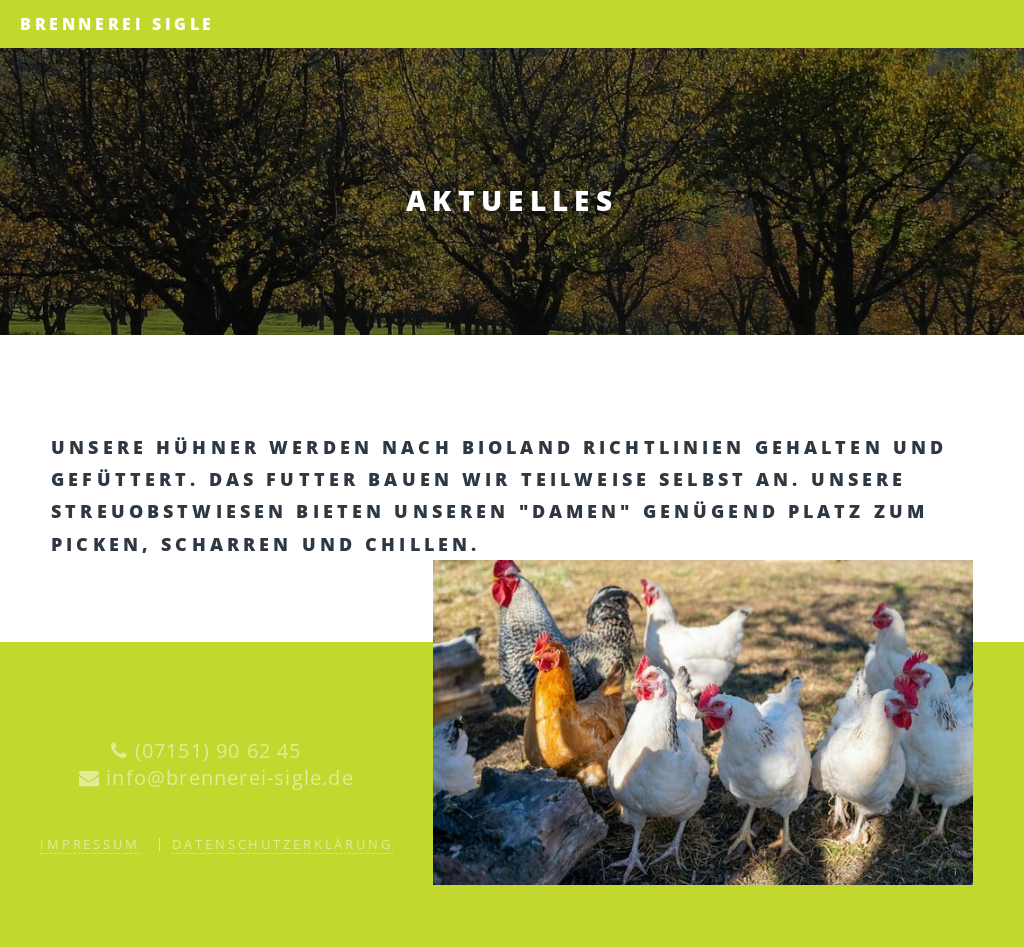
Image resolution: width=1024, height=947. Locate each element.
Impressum (90, 844)
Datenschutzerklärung (282, 844)
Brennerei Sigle (117, 24)
